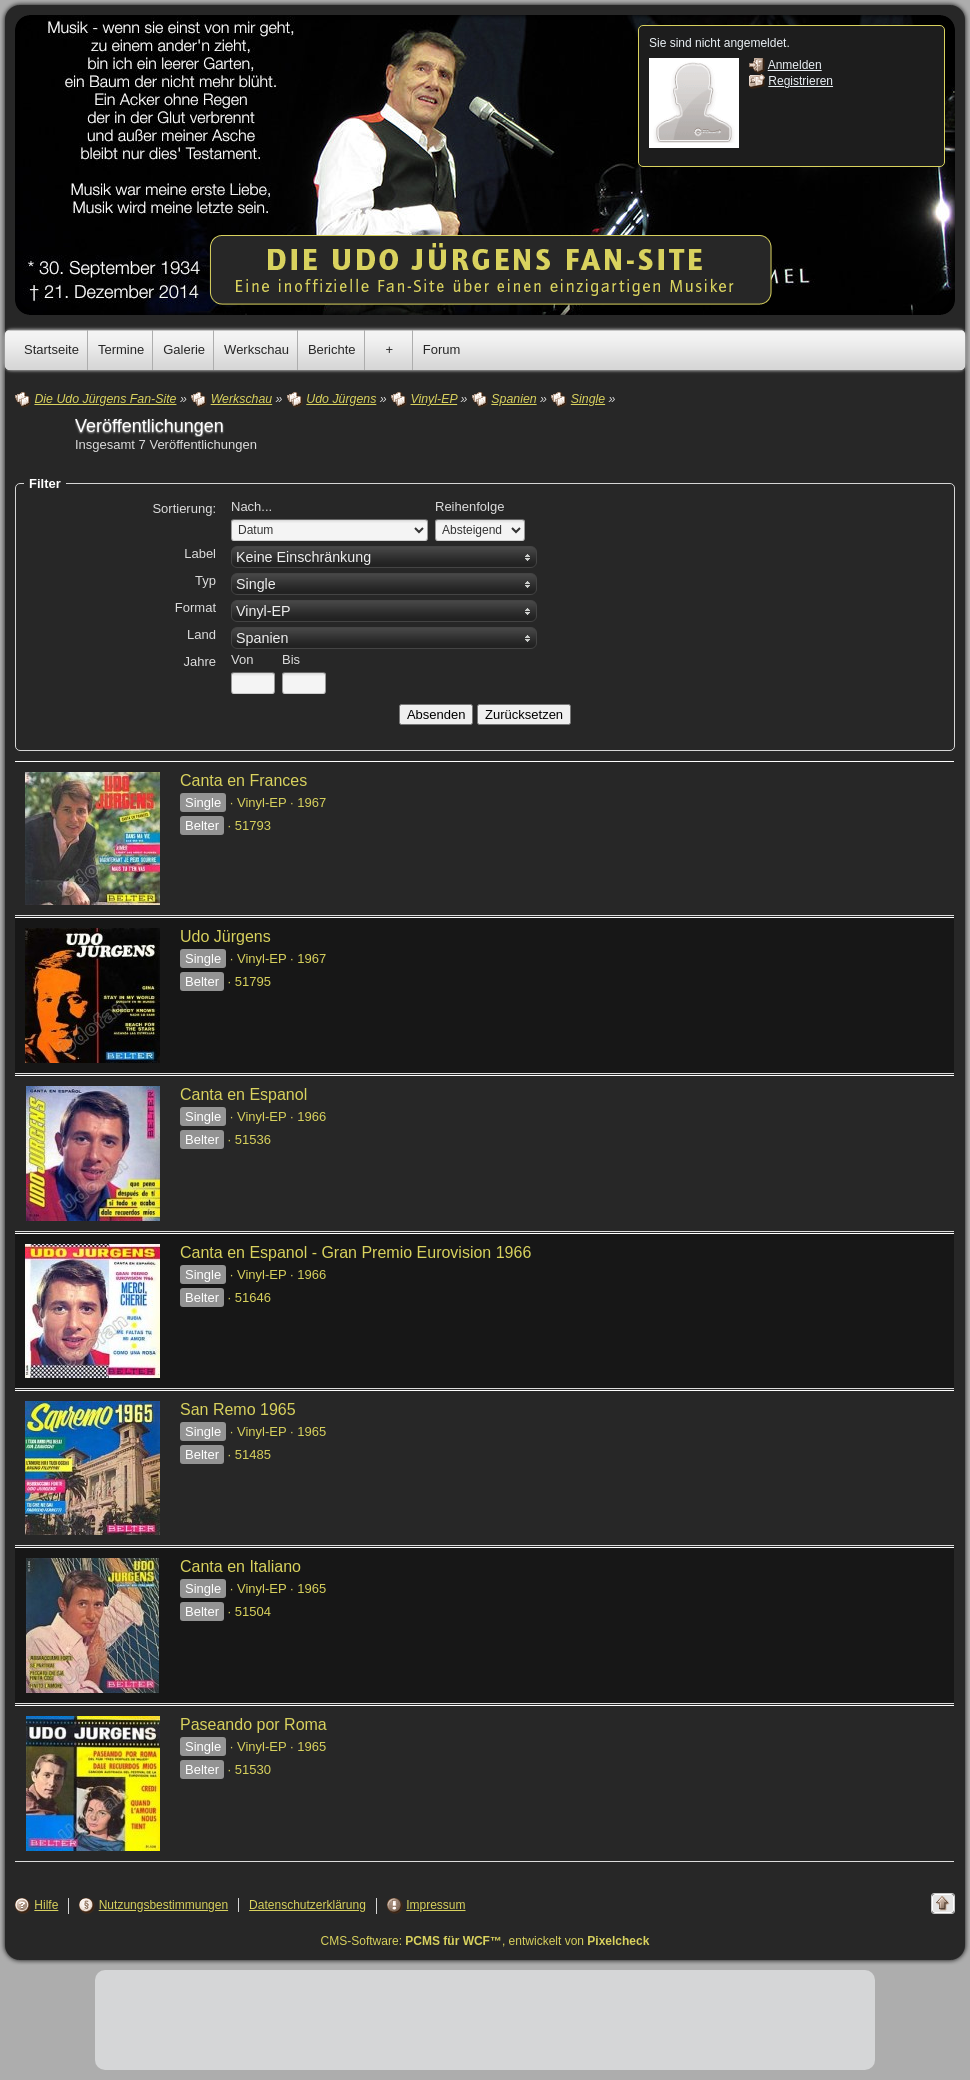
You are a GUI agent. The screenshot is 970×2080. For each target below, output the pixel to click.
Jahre (199, 661)
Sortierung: (184, 508)
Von (242, 659)
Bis (291, 659)
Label (200, 553)
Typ (205, 580)
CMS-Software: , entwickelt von (485, 1941)
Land (201, 634)
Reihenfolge (469, 506)
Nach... (251, 506)
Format (195, 607)
